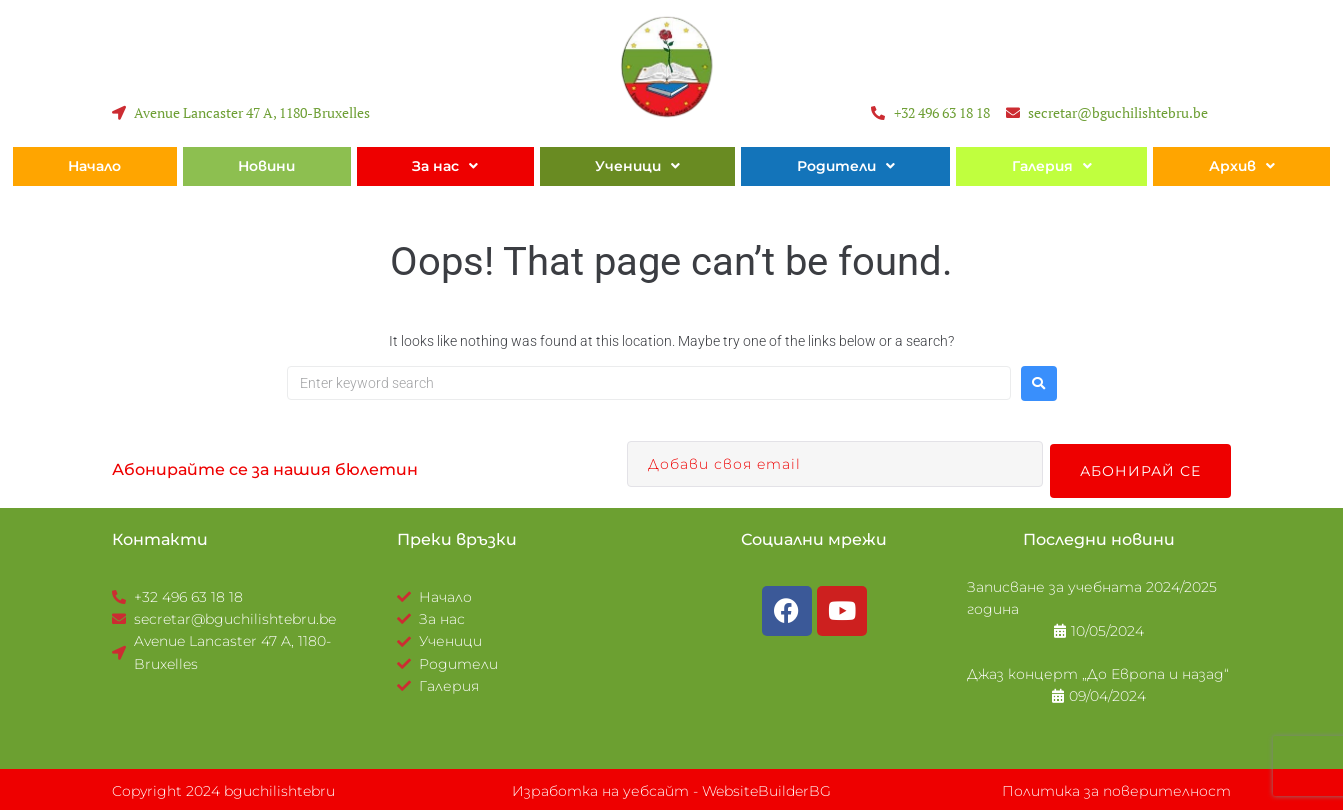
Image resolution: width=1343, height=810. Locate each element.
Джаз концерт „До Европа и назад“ (1098, 671)
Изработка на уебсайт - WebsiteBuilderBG (671, 788)
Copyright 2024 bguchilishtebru (223, 788)
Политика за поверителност (1116, 788)
